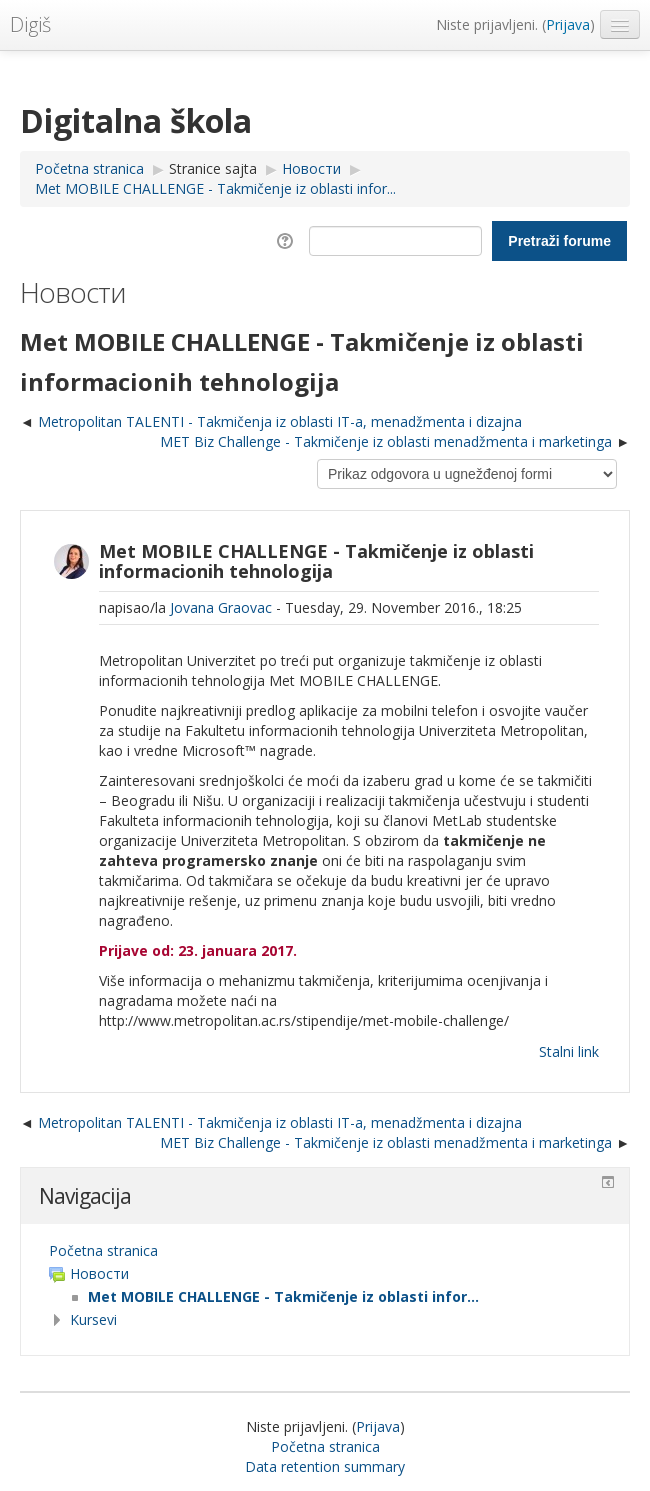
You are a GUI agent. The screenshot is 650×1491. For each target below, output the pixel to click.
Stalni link (569, 1051)
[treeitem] (325, 1251)
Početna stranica (103, 1250)
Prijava (568, 24)
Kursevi (93, 1319)
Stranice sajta (213, 168)
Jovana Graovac (221, 607)
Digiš (30, 24)
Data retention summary (325, 1466)
